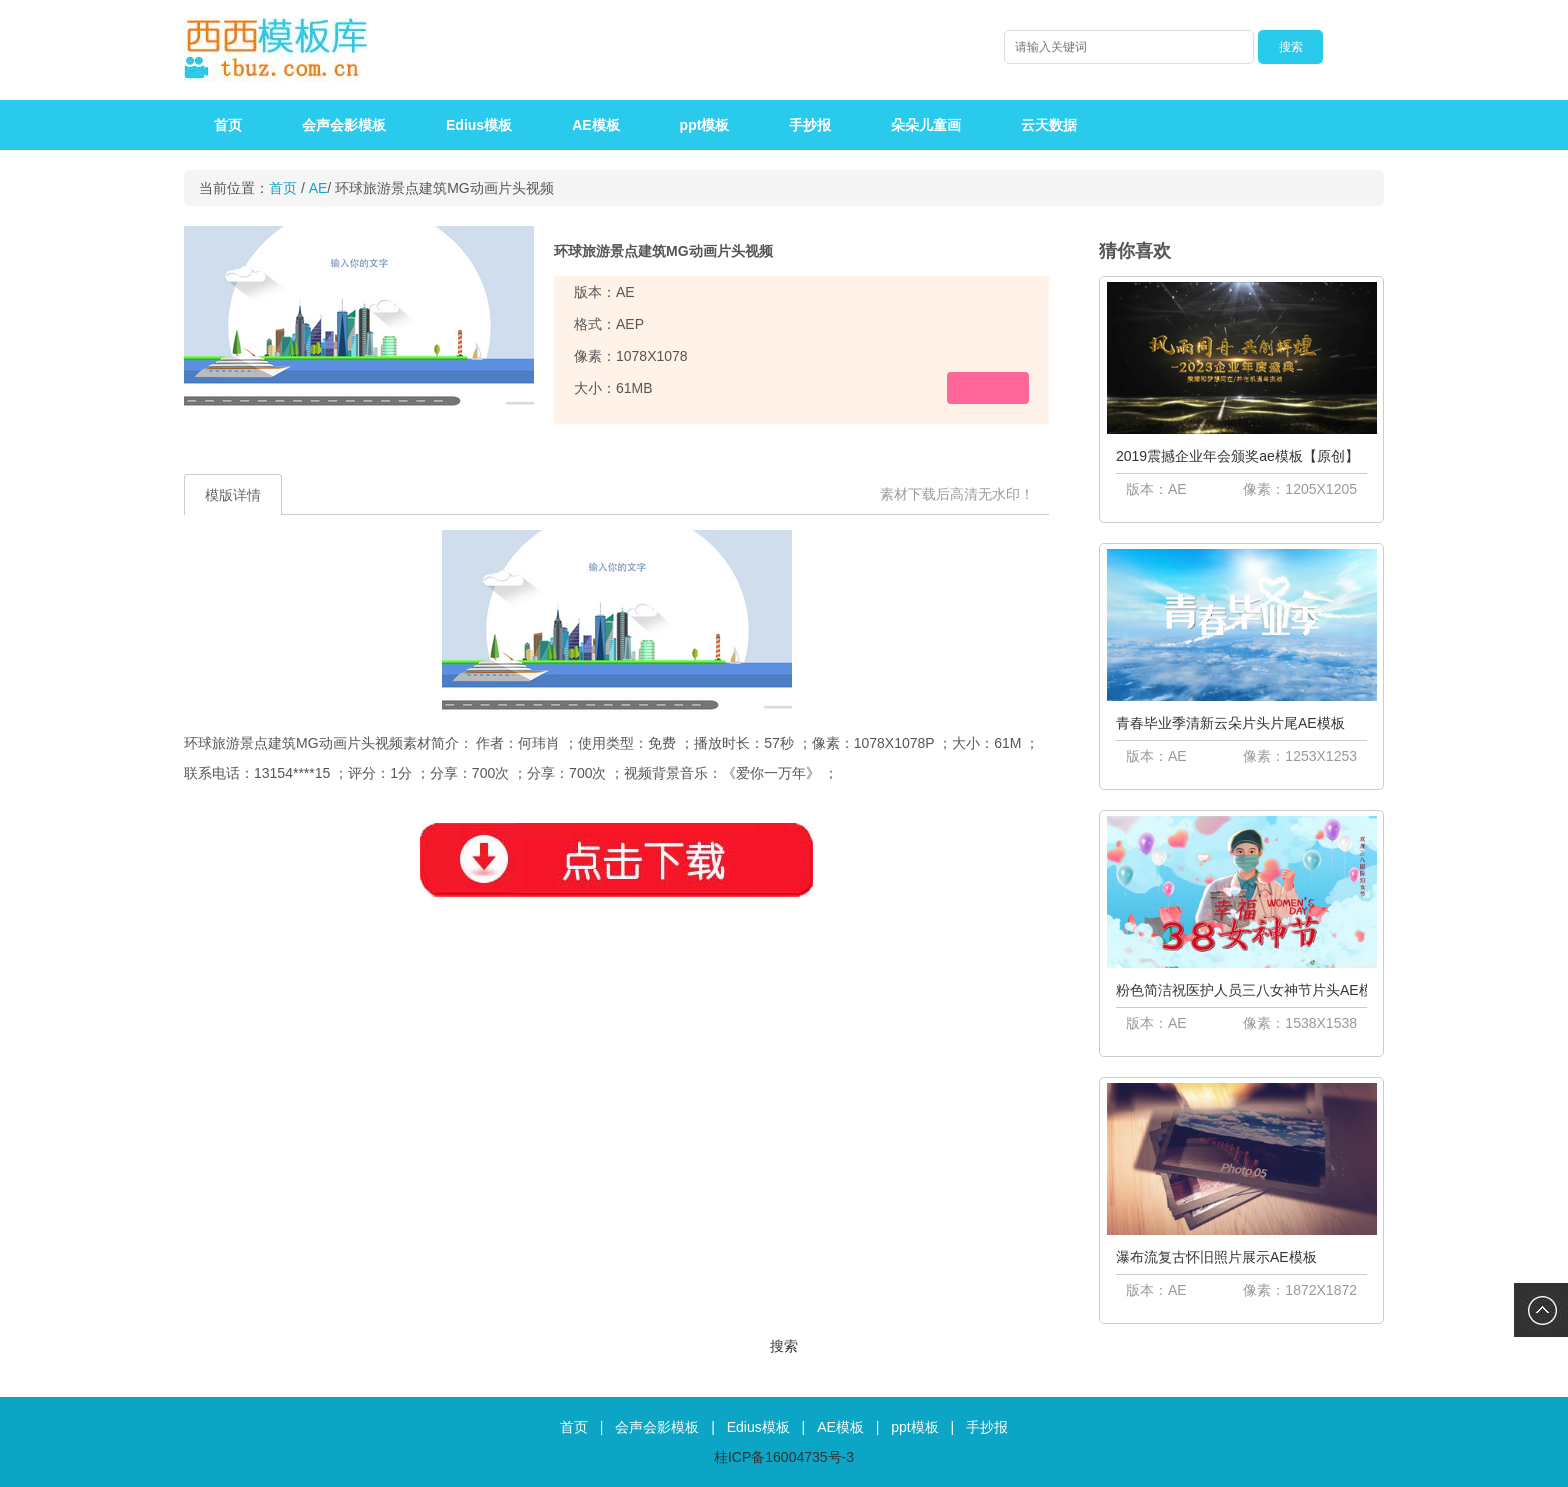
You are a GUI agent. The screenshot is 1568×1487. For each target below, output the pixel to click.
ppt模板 (705, 125)
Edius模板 (479, 125)
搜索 (784, 1346)
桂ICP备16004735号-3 (784, 1457)
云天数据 (1049, 125)
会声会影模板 (344, 125)
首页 (228, 125)
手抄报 (810, 125)
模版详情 (233, 495)
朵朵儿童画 (926, 125)
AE (318, 188)
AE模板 (595, 125)
